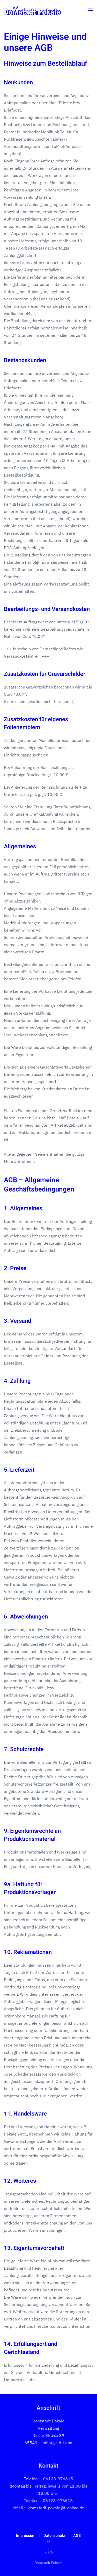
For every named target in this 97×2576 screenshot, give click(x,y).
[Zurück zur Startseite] (32, 10)
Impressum (25, 2535)
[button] (90, 10)
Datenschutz (54, 2535)
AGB (77, 2535)
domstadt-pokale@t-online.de (56, 2507)
